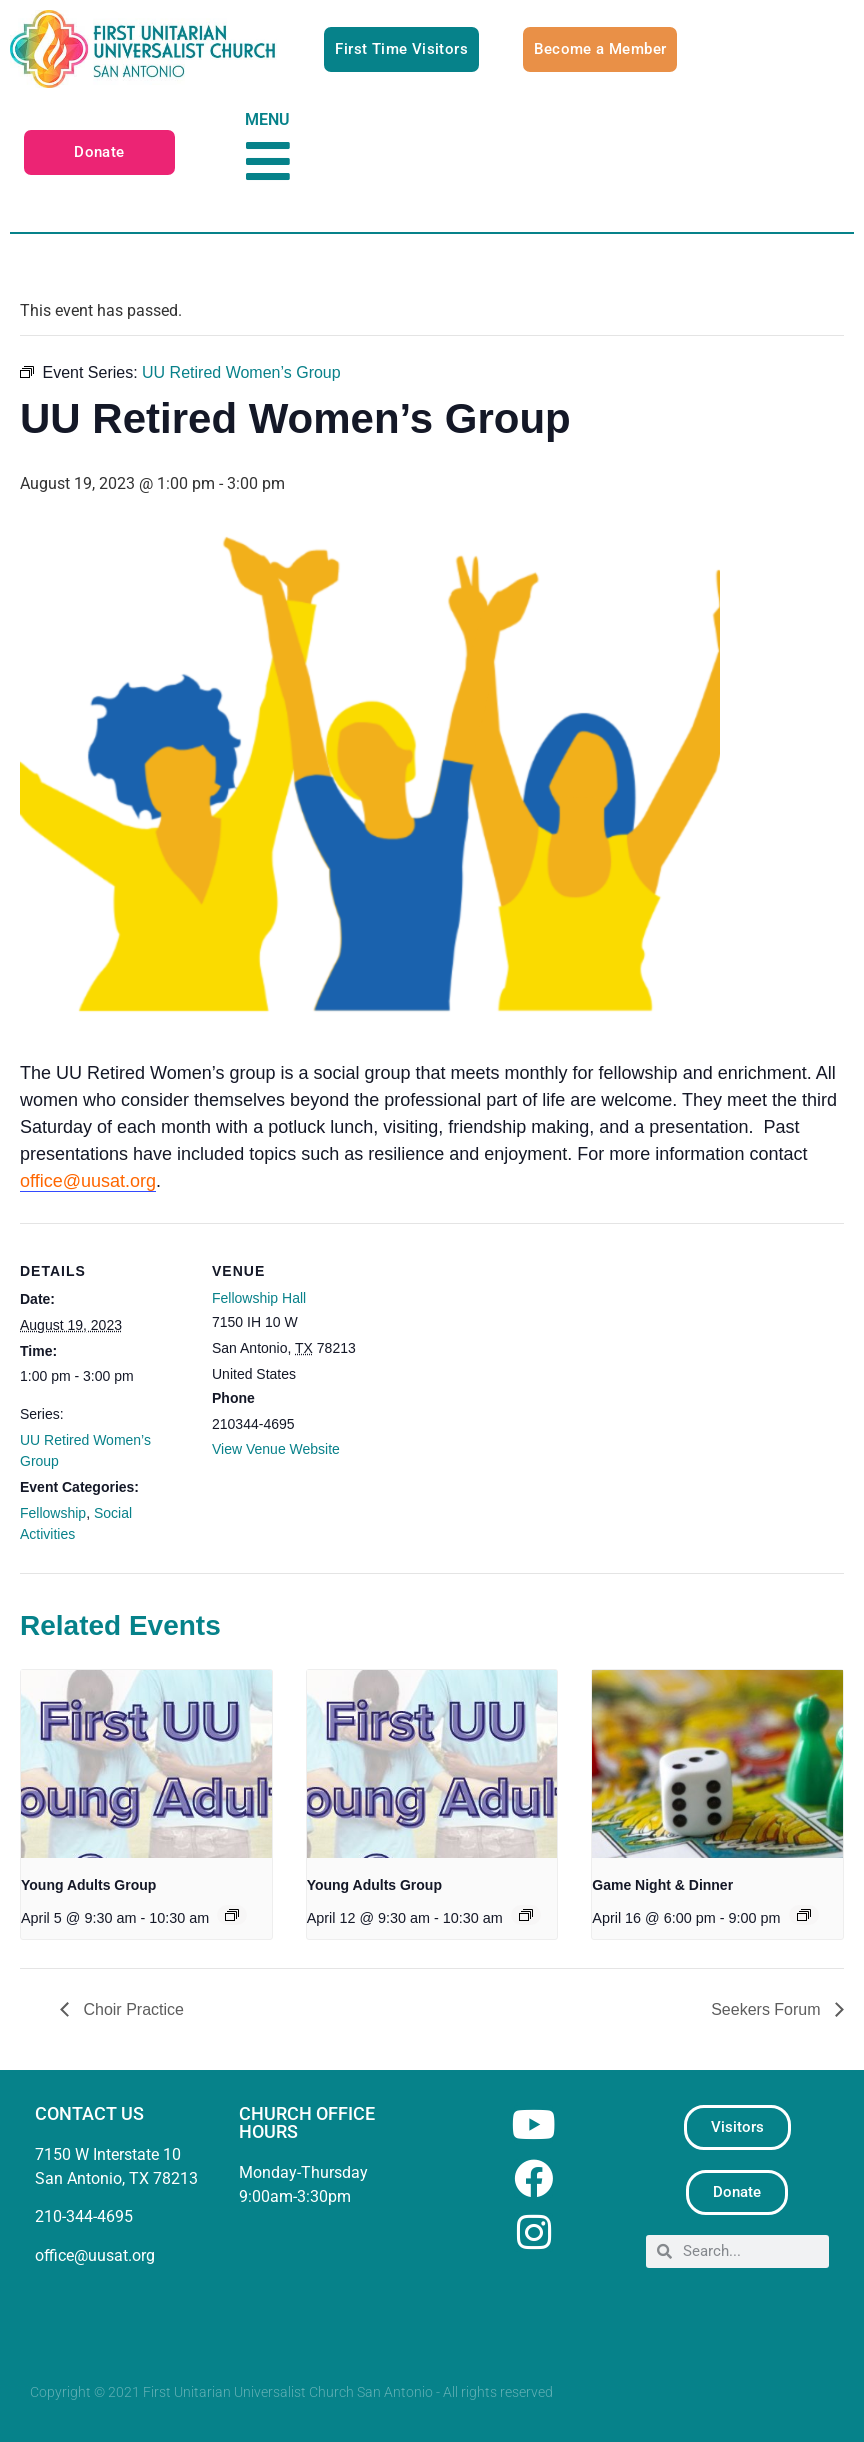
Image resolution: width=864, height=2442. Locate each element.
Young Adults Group (88, 1885)
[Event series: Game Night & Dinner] (804, 1915)
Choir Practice (131, 2009)
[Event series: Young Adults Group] (232, 1915)
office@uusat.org (88, 1181)
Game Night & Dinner (662, 1885)
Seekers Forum (768, 2009)
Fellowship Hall (259, 1298)
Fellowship (53, 1513)
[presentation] (146, 1764)
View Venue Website (276, 1449)
